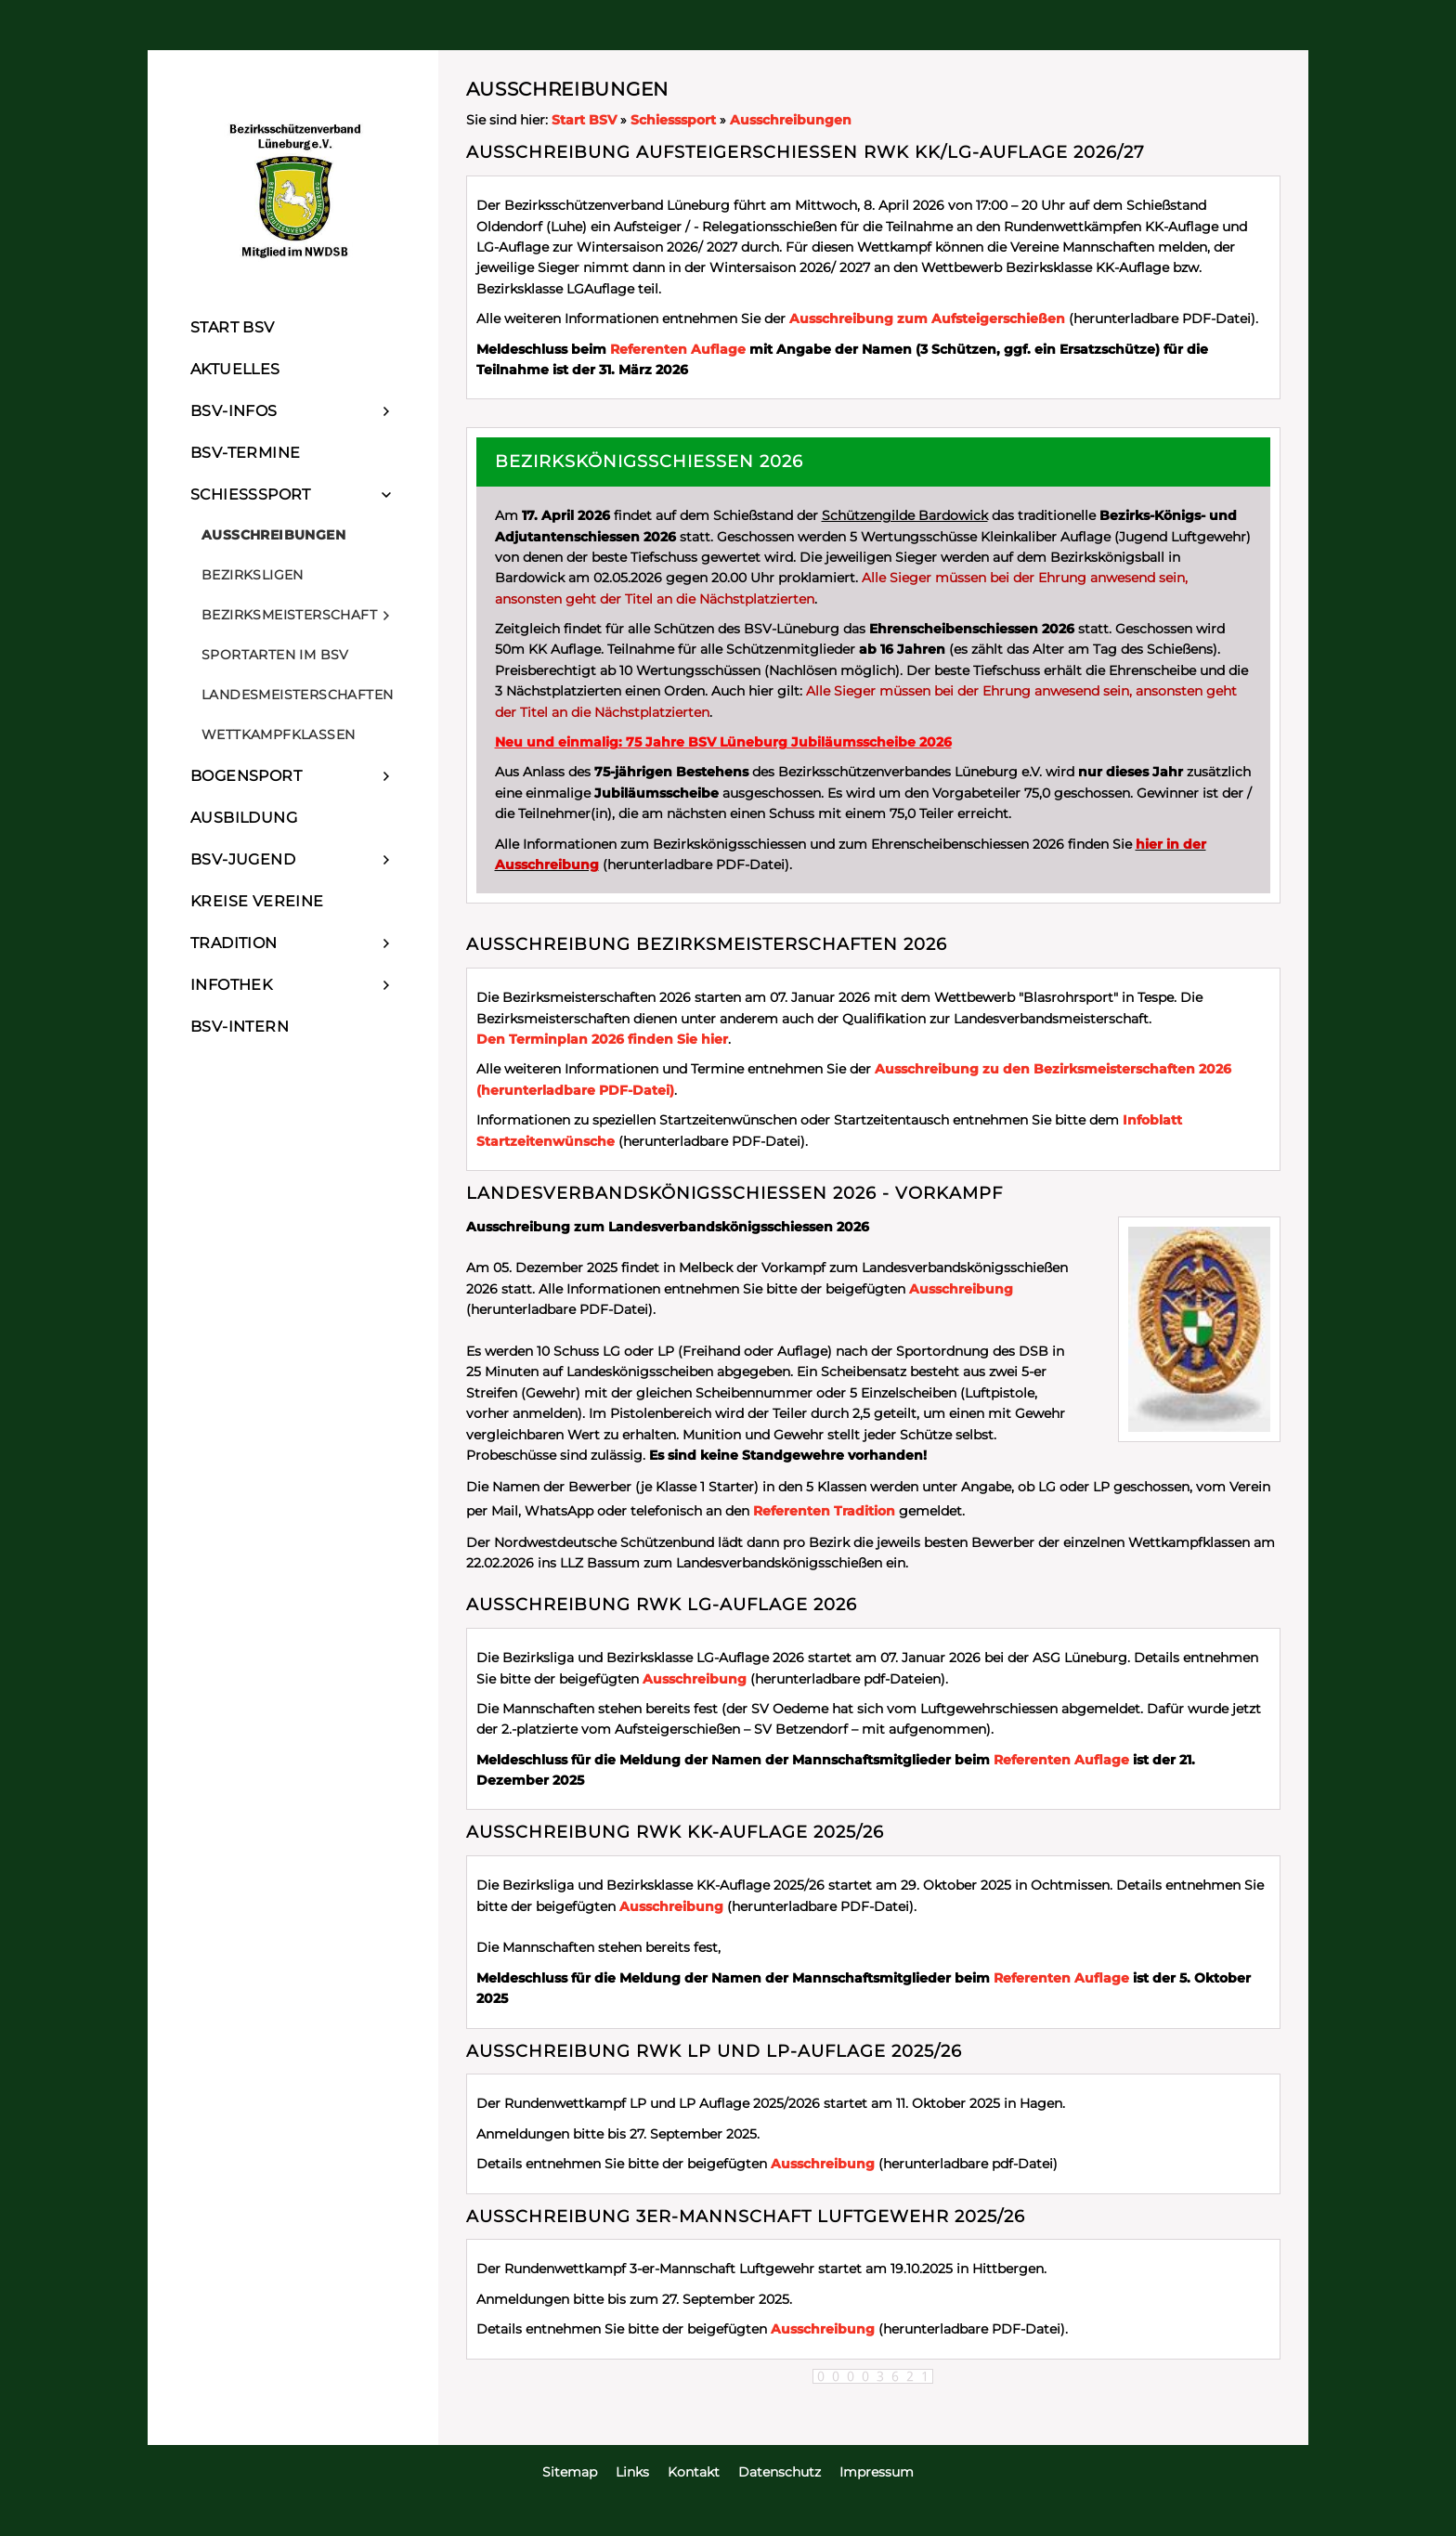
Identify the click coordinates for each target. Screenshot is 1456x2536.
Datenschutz (779, 2472)
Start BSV (584, 119)
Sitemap (569, 2472)
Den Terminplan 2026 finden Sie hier (602, 1039)
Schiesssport (673, 119)
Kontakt (694, 2472)
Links (632, 2472)
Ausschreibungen (791, 119)
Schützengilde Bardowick (905, 515)
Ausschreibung (961, 1289)
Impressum (876, 2472)
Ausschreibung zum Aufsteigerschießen (927, 318)
